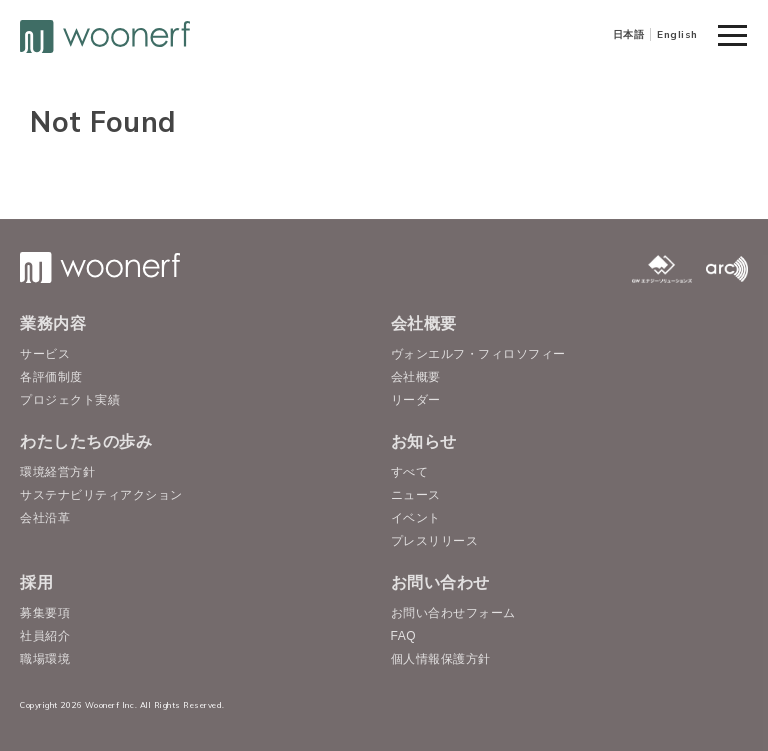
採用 (36, 582)
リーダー (416, 400)
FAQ (404, 636)
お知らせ (424, 441)
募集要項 (45, 613)
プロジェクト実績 (70, 400)
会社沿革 (45, 518)
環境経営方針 (57, 472)
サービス (45, 354)
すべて (410, 472)
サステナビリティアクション (101, 495)
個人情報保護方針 (441, 659)
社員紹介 (45, 636)
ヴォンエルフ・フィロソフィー (478, 354)
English (677, 34)
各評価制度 (51, 377)
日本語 (629, 34)
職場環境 (45, 659)
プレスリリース (435, 541)
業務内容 (53, 323)
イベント (416, 518)
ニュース (416, 495)
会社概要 (424, 323)
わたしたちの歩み (86, 441)
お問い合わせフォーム (453, 613)
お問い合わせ (440, 582)
